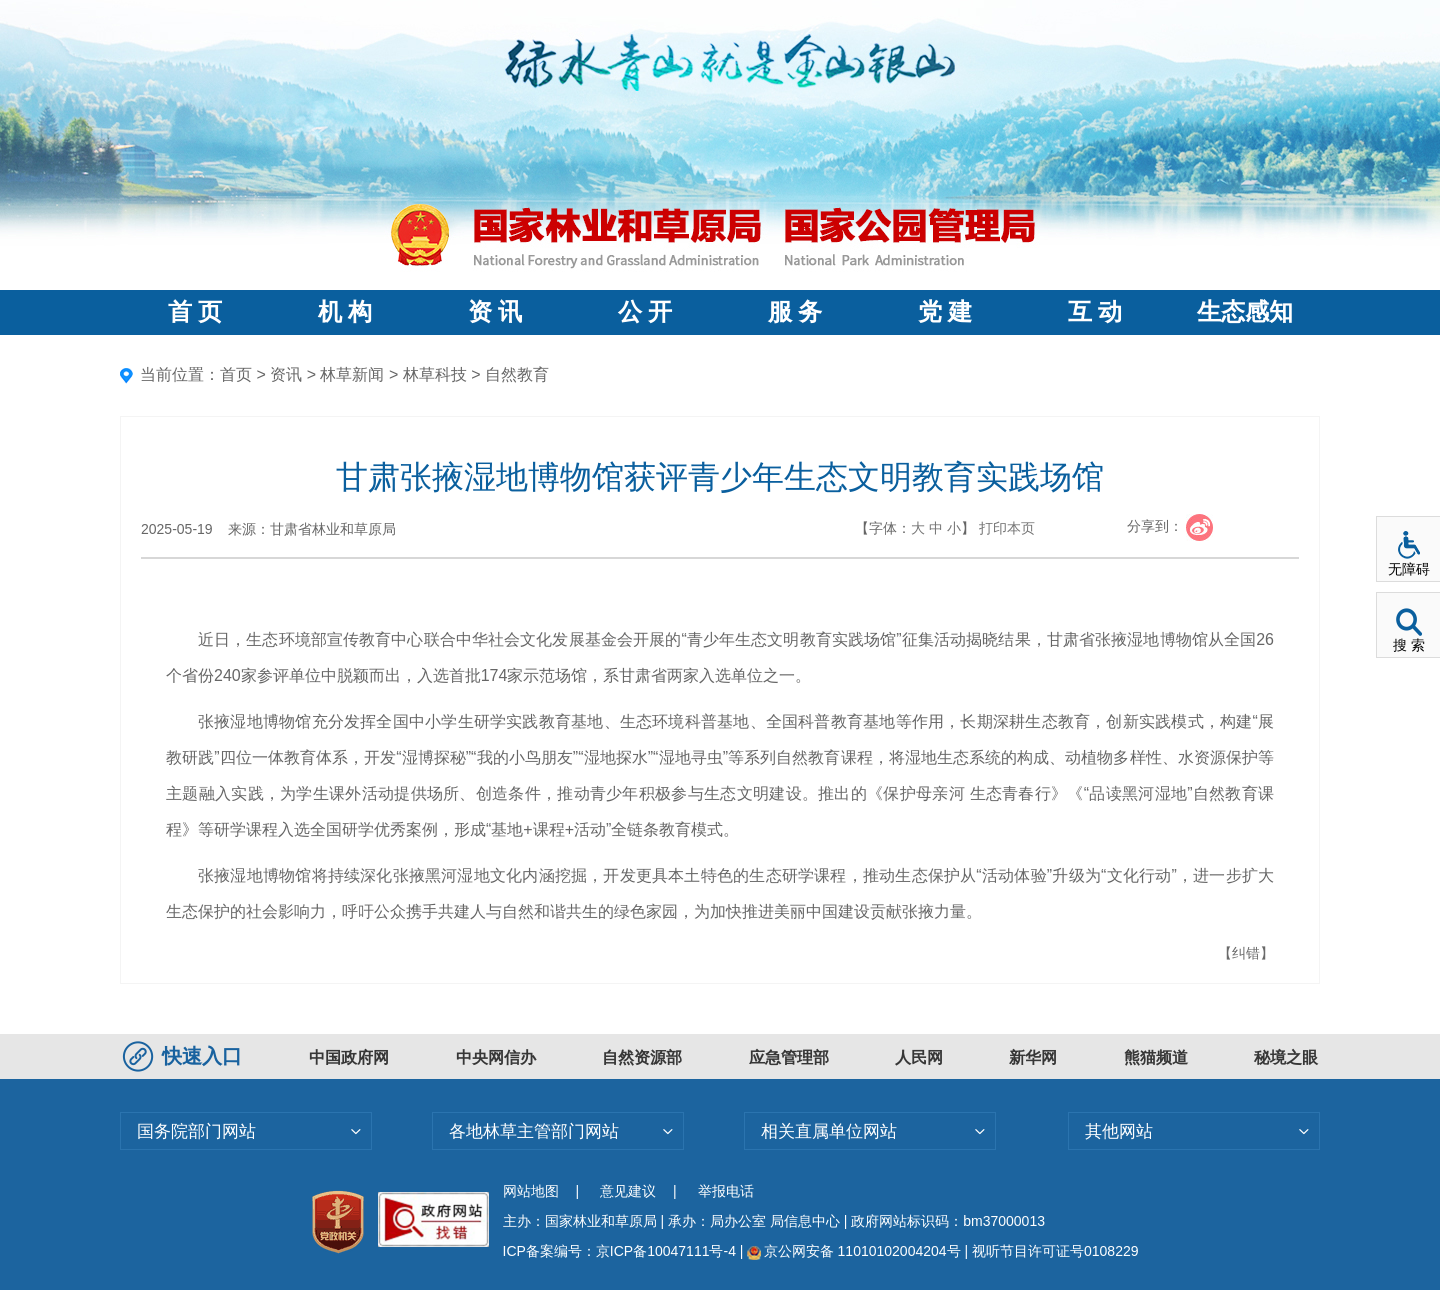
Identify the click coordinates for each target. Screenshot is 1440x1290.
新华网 (1033, 1057)
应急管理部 (789, 1057)
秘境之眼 (1286, 1057)
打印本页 (1007, 528)
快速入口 (185, 1056)
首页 (236, 374)
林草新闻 (352, 374)
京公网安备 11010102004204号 (853, 1251)
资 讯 (495, 312)
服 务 (795, 312)
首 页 (195, 312)
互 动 (1095, 312)
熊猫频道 (1156, 1057)
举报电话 (726, 1191)
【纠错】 (1246, 953)
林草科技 (435, 374)
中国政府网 (349, 1057)
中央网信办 (496, 1057)
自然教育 (517, 374)
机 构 (345, 312)
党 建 (945, 312)
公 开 (645, 312)
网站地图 (531, 1191)
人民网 (919, 1057)
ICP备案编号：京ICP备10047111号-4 (621, 1251)
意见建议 (628, 1191)
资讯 (286, 374)
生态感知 (1245, 312)
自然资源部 (642, 1057)
